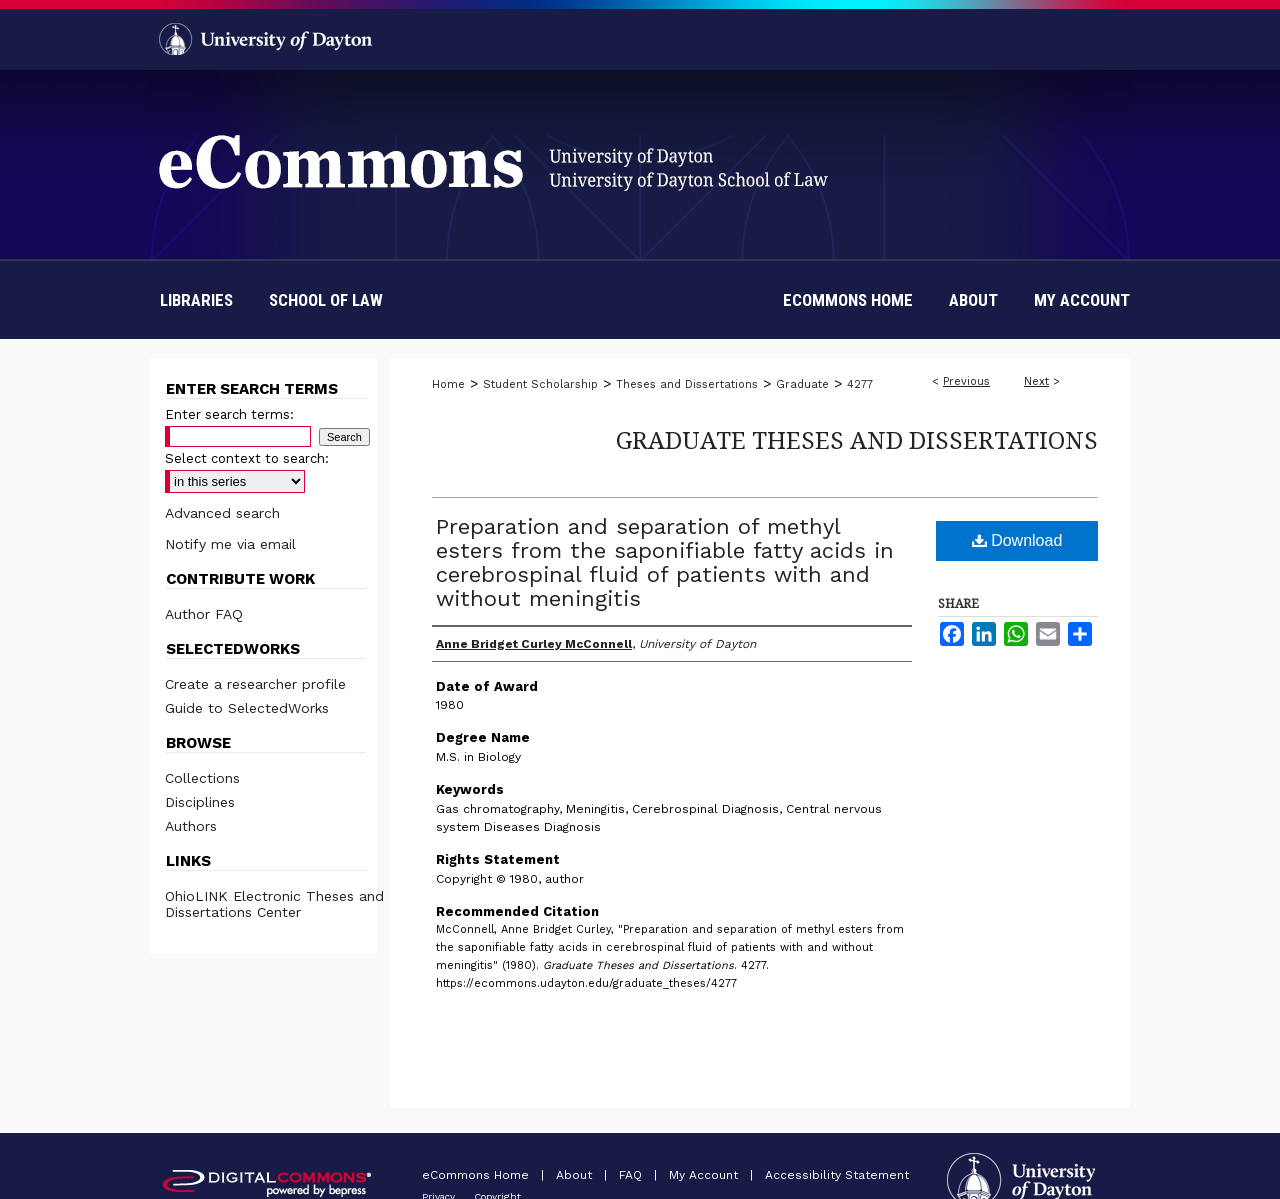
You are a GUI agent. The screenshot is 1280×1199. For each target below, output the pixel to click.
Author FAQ (204, 614)
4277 (860, 384)
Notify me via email (230, 544)
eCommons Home (477, 1175)
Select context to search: (247, 458)
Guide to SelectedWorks (247, 708)
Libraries (196, 300)
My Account (705, 1175)
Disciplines (200, 802)
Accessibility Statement (837, 1175)
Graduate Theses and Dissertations (857, 439)
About (576, 1175)
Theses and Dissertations (687, 384)
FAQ (632, 1175)
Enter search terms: (229, 414)
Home (448, 384)
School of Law (326, 300)
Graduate (802, 384)
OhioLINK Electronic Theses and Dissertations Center (274, 904)
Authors (191, 826)
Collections (202, 778)
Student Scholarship (540, 384)
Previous (966, 381)
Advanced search (222, 513)
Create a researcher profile (255, 684)
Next (1036, 381)
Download (1017, 540)
